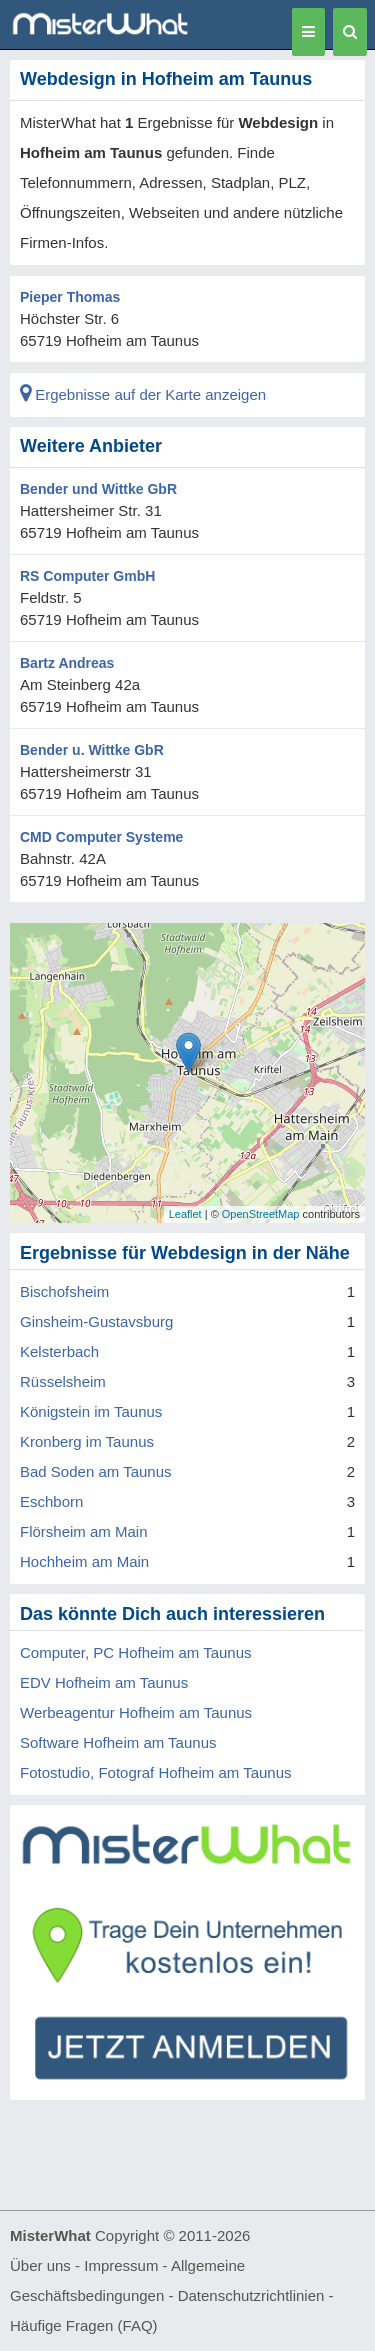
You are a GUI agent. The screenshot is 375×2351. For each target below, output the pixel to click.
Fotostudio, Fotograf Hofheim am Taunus (156, 1772)
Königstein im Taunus (91, 1411)
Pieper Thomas (70, 297)
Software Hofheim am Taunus (118, 1742)
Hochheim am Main (84, 1561)
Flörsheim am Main (84, 1531)
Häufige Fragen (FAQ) (84, 2325)
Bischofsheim (64, 1291)
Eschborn (51, 1501)
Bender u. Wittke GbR (92, 750)
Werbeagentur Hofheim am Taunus (136, 1712)
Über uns (40, 2265)
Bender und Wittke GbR (98, 489)
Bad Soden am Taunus (96, 1471)
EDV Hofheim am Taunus (104, 1682)
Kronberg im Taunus (87, 1441)
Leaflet (185, 1214)
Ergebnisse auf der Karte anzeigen (143, 394)
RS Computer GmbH (87, 576)
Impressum (121, 2265)
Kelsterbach (59, 1351)
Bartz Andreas (67, 663)
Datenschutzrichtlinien (251, 2295)
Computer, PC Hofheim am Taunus (136, 1652)
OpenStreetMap (261, 1214)
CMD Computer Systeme (101, 837)
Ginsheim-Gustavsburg (96, 1321)
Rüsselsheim (63, 1381)
